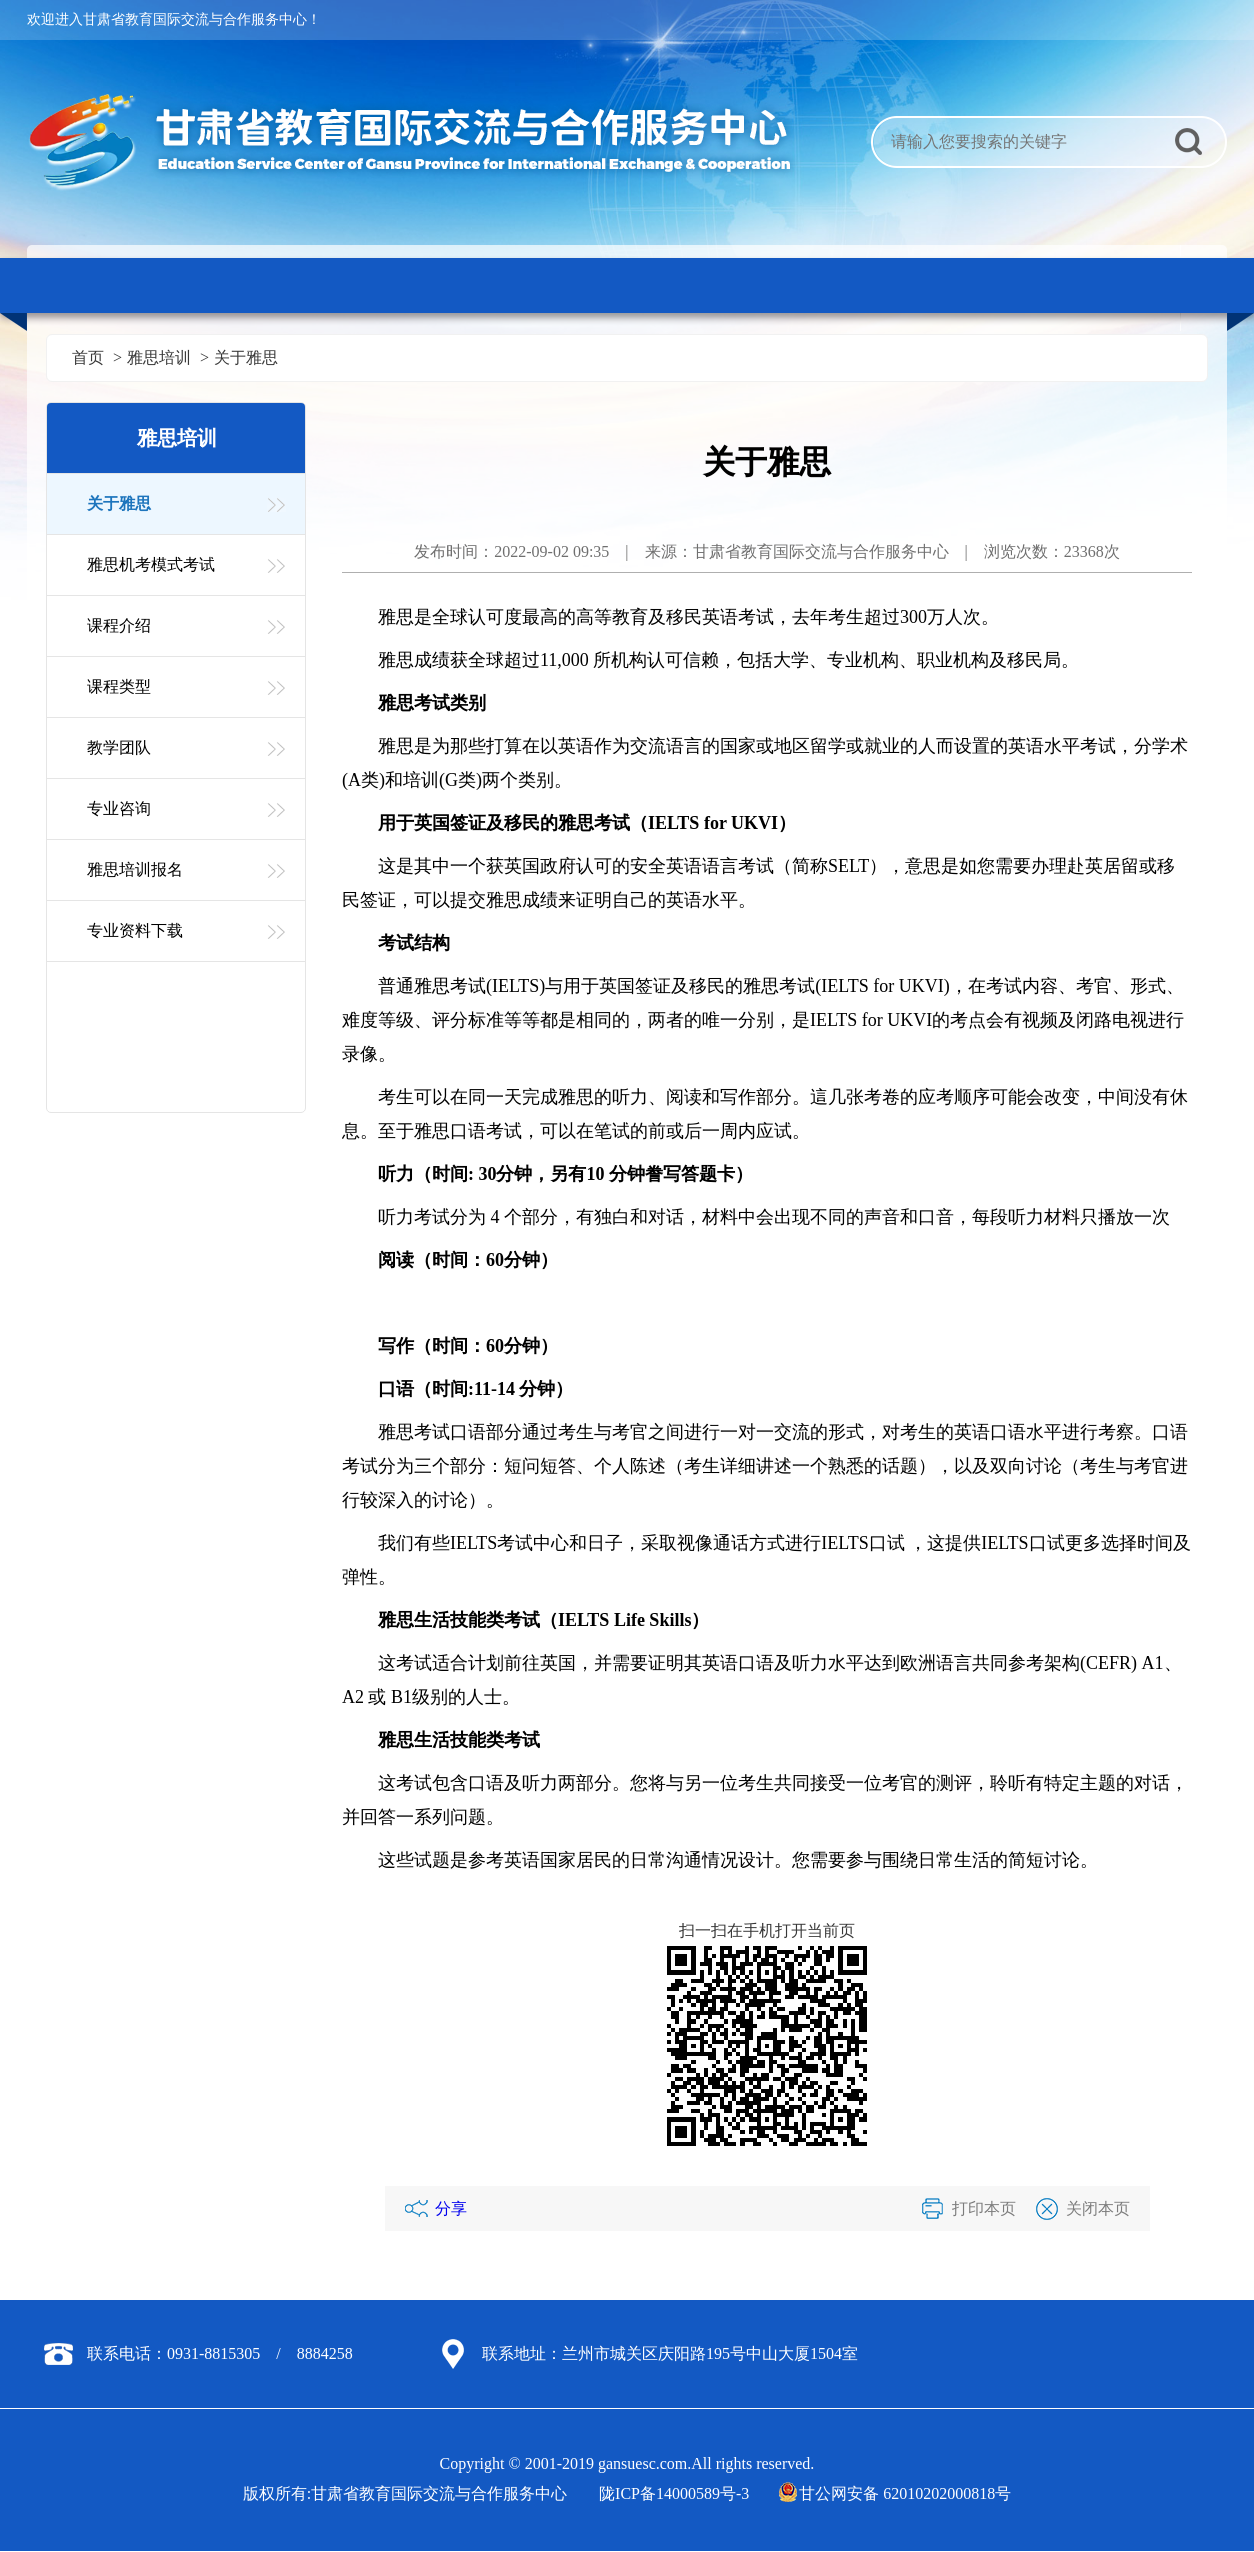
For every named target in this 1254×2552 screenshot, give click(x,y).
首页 (88, 357)
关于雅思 (246, 357)
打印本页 (984, 2208)
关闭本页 (1098, 2208)
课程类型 (119, 686)
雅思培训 (159, 357)
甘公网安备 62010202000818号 (896, 2493)
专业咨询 (119, 808)
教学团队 (119, 747)
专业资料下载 (135, 930)
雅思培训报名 (135, 869)
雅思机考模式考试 (151, 564)
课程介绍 (119, 625)
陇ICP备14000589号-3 (674, 2493)
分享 (451, 2208)
